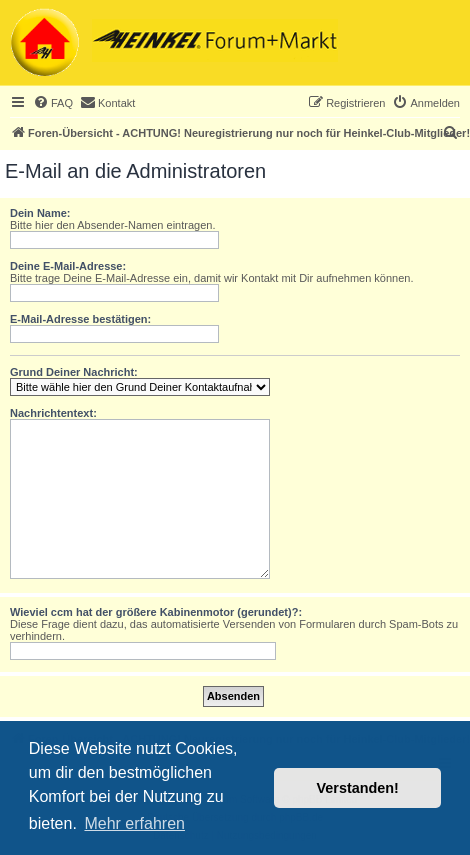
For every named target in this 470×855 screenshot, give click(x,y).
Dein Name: (40, 213)
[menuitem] (53, 103)
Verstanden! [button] (358, 788)
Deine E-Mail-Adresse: (68, 266)
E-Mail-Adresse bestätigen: (80, 319)
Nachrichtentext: (53, 413)
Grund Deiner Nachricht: (74, 372)
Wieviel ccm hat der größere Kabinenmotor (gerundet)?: (156, 612)
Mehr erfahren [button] (134, 823)
